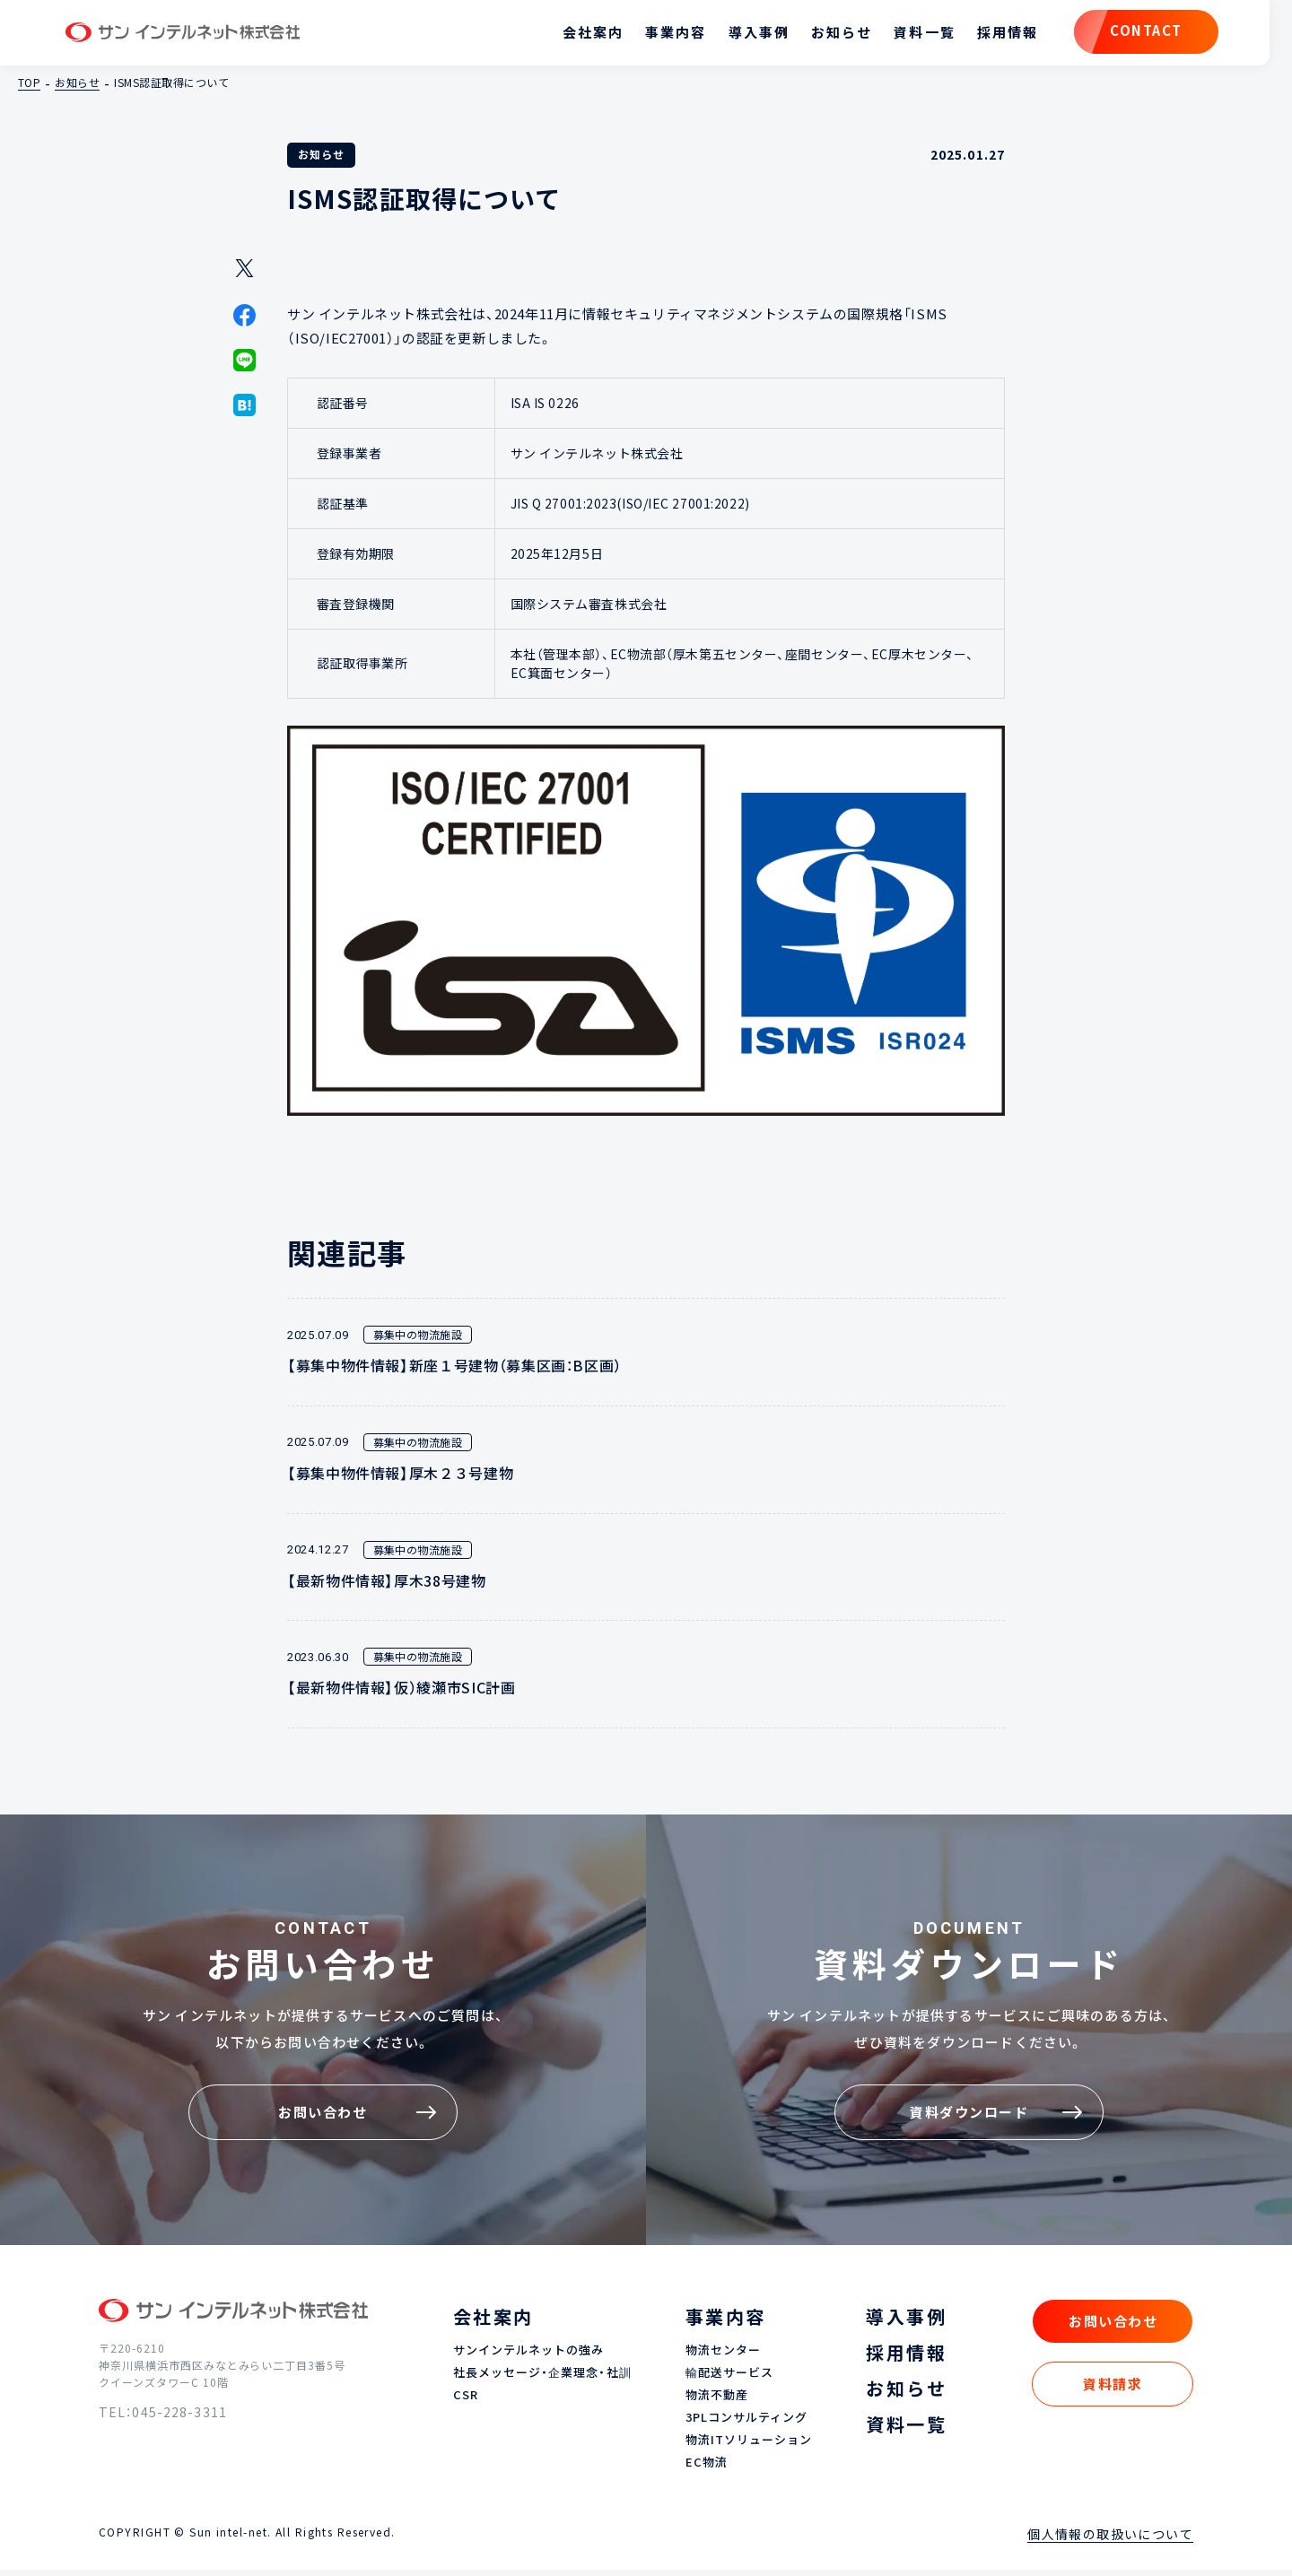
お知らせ (807, 36)
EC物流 (706, 2469)
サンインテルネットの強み (528, 2357)
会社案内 (558, 36)
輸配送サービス (729, 2380)
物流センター (723, 2357)
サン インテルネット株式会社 (219, 36)
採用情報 (973, 36)
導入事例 (724, 36)
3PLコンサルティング (746, 2425)
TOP (29, 89)
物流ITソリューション (748, 2446)
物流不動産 (716, 2402)
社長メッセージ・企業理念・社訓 (542, 2380)
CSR (465, 2402)
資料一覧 (890, 36)
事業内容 (641, 36)
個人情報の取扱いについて (1110, 2540)
